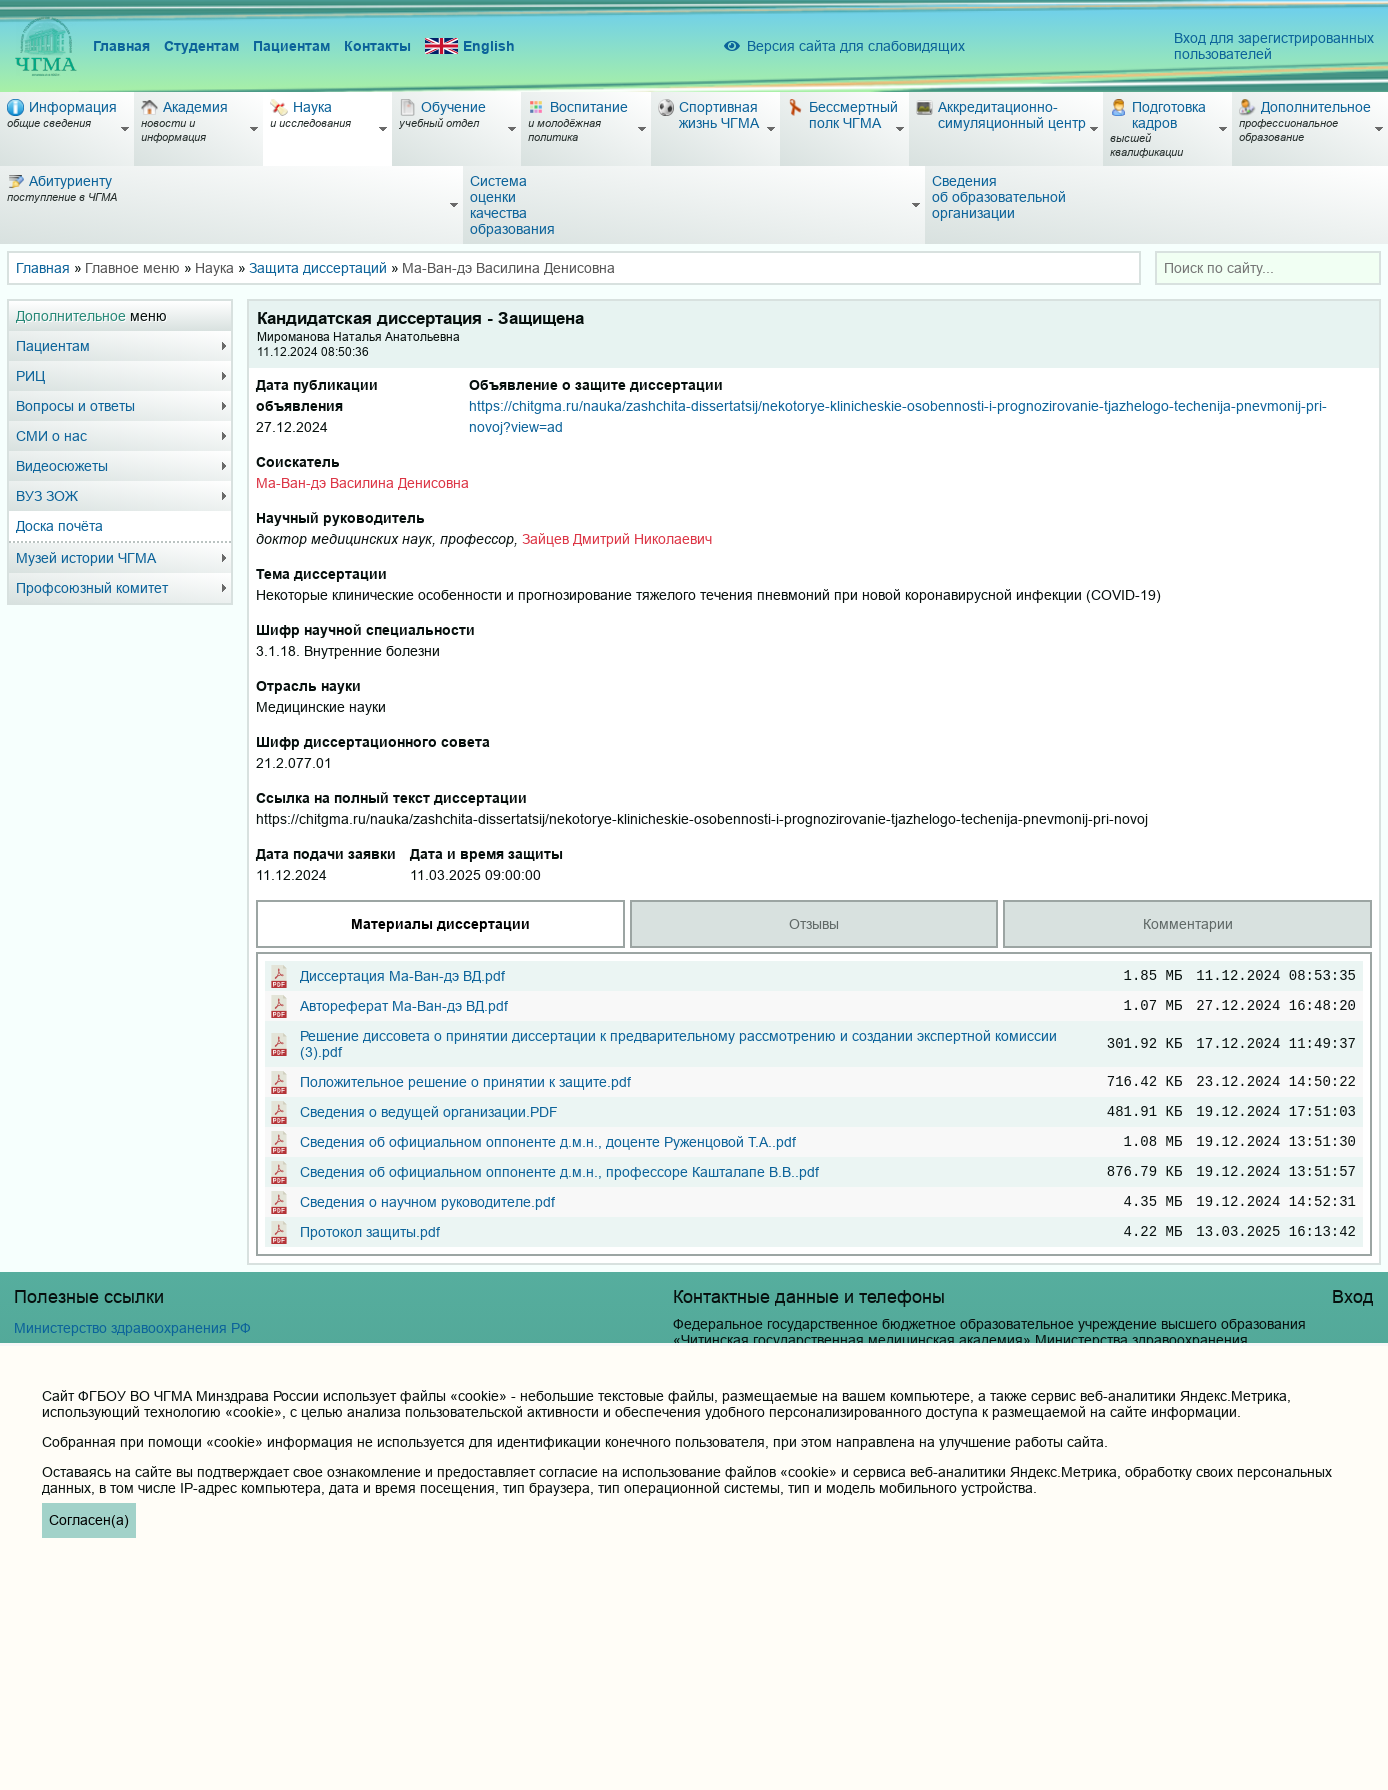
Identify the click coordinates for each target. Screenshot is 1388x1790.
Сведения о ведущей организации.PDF (429, 1123)
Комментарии (1188, 924)
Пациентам (291, 46)
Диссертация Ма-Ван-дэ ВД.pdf (402, 978)
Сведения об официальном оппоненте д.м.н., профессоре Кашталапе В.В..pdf (559, 1189)
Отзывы (814, 924)
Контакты (377, 46)
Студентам (201, 46)
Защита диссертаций (318, 268)
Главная (121, 46)
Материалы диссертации (440, 924)
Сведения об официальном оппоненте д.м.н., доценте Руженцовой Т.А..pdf (548, 1156)
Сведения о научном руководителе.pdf (427, 1222)
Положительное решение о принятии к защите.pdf (465, 1090)
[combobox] (1268, 268)
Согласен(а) (89, 1520)
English (470, 46)
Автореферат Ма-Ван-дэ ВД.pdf (404, 1011)
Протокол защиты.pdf (370, 1255)
